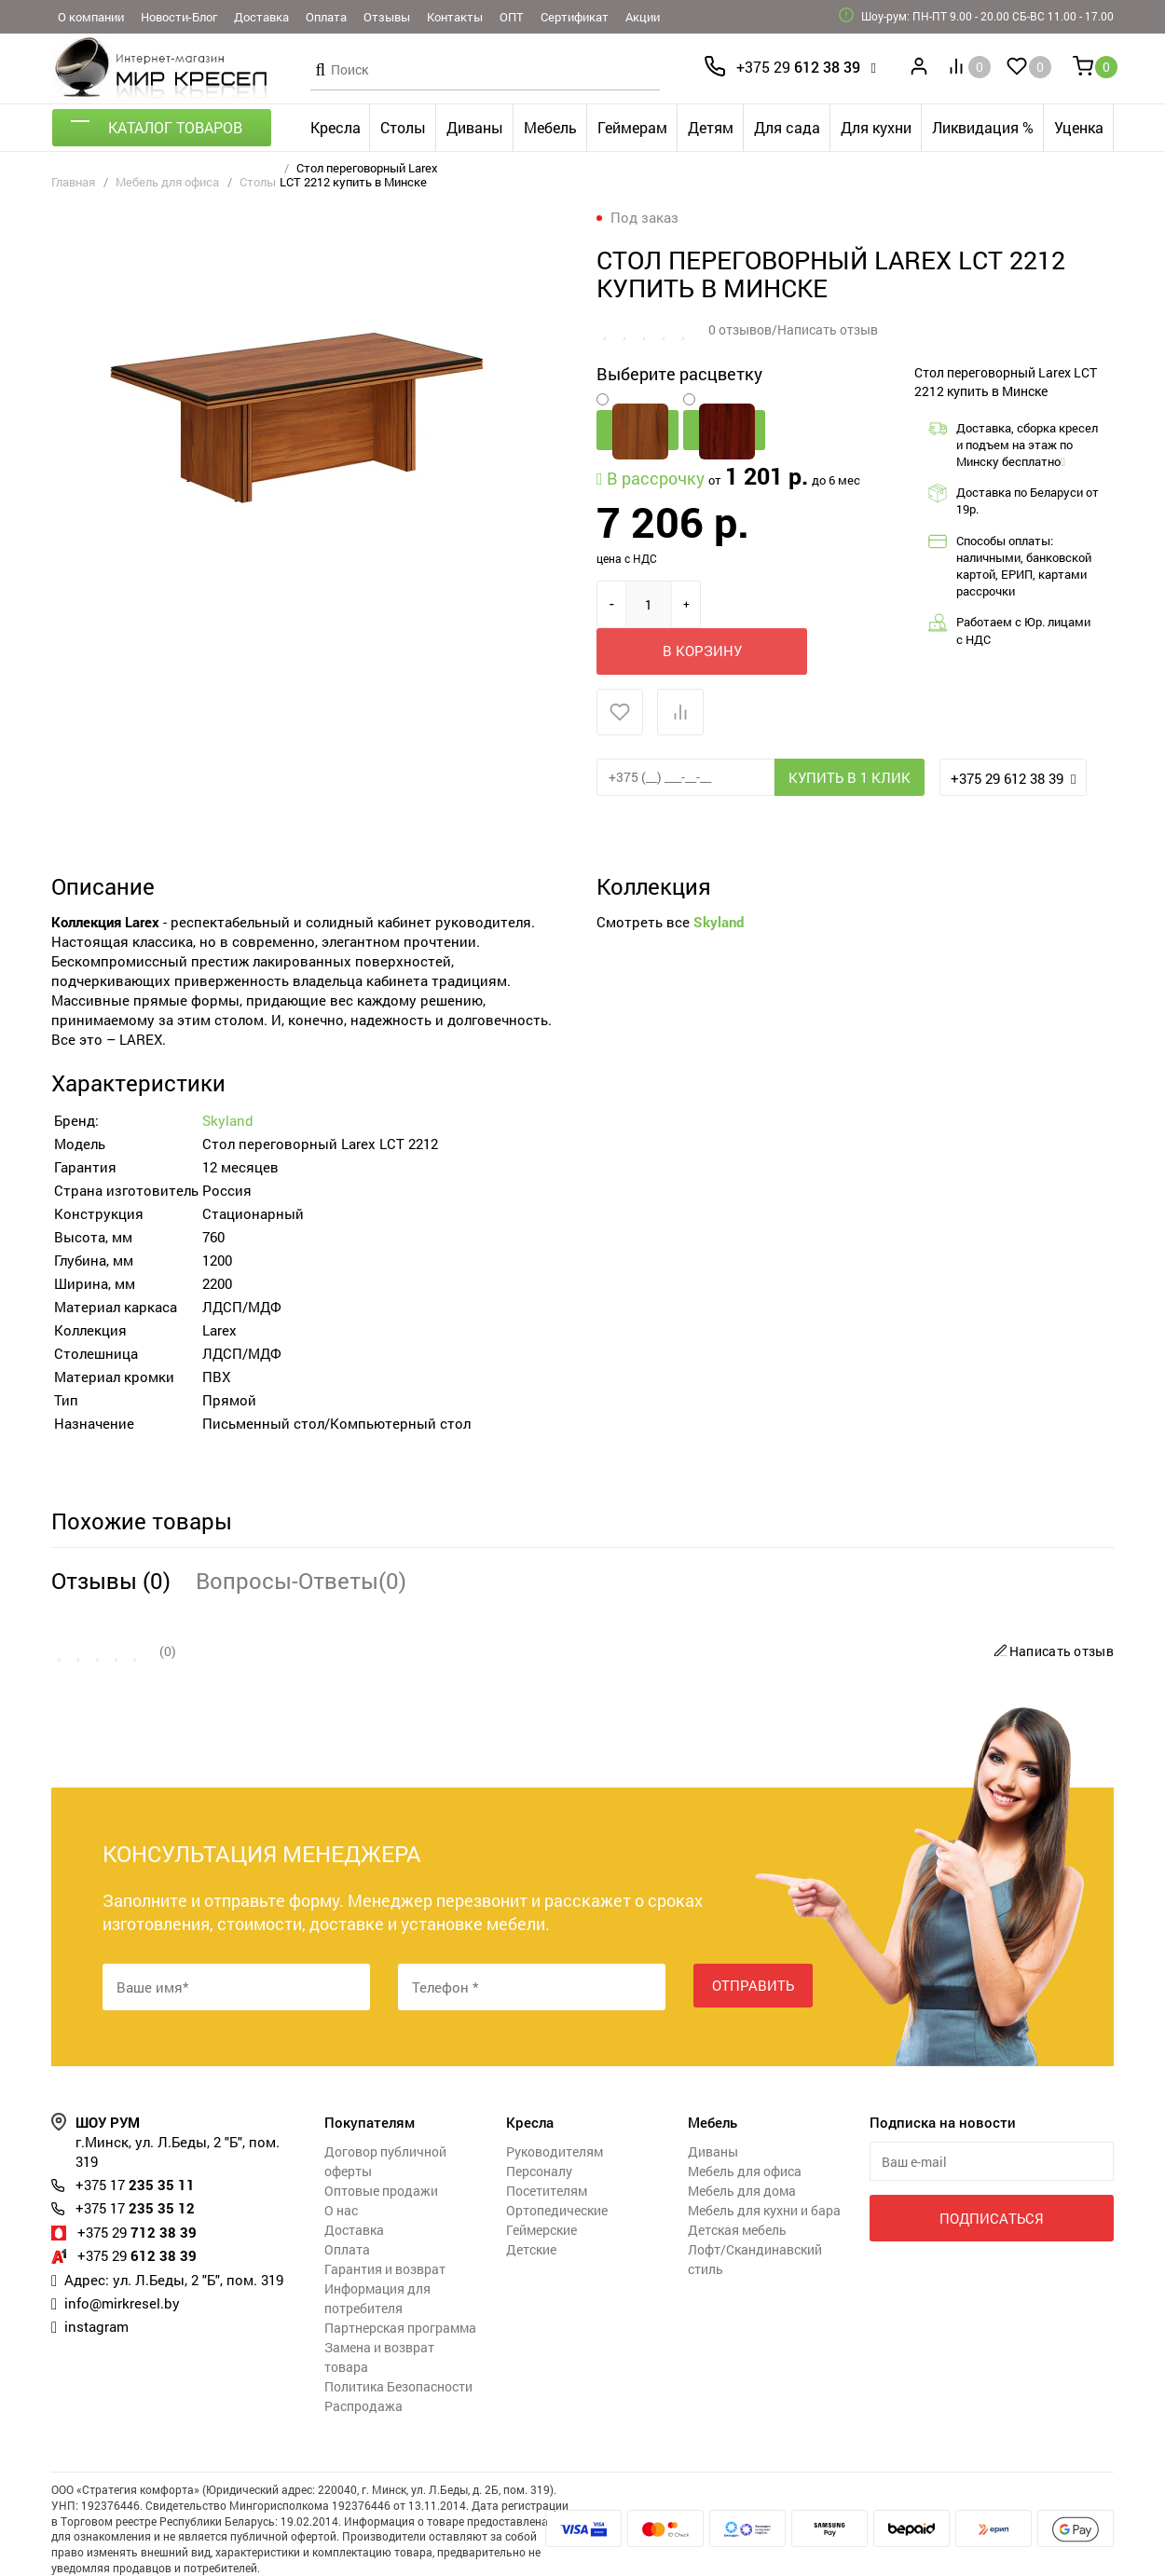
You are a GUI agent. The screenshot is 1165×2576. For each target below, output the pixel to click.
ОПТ (512, 16)
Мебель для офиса (167, 181)
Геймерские (541, 2182)
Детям (710, 127)
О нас (341, 2163)
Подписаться (991, 2170)
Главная (73, 181)
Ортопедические (557, 2163)
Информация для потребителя (377, 2250)
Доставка (261, 16)
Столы (403, 127)
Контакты (455, 16)
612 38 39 (798, 66)
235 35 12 (135, 2160)
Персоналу (539, 2123)
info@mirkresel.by (122, 2253)
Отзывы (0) (111, 1533)
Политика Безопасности (398, 2339)
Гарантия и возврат (384, 2221)
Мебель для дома (742, 2143)
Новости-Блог (179, 16)
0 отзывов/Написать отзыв (793, 329)
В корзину (796, 603)
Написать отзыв (1051, 1603)
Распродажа (363, 2358)
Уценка (1078, 127)
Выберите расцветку (679, 373)
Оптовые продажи (381, 2143)
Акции (642, 16)
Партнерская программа (400, 2280)
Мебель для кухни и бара (764, 2163)
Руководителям (554, 2104)
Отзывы (386, 16)
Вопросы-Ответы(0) (301, 1533)
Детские (531, 2202)
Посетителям (546, 2143)
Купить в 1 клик (849, 729)
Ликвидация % (983, 127)
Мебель (550, 127)
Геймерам (632, 127)
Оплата (326, 16)
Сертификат (575, 16)
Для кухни (876, 127)
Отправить (753, 1939)
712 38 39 (137, 2183)
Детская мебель (737, 2182)
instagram (96, 2277)
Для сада (787, 127)
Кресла (335, 127)
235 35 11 (135, 2137)
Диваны (474, 127)
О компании (91, 16)
